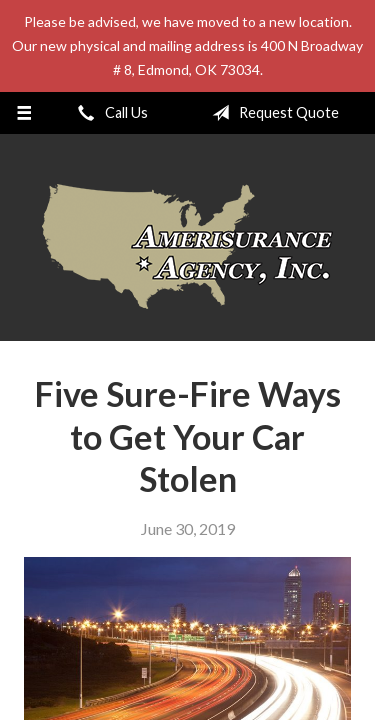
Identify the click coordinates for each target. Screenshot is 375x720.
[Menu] (24, 113)
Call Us (109, 113)
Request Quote (271, 113)
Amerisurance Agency (187, 246)
